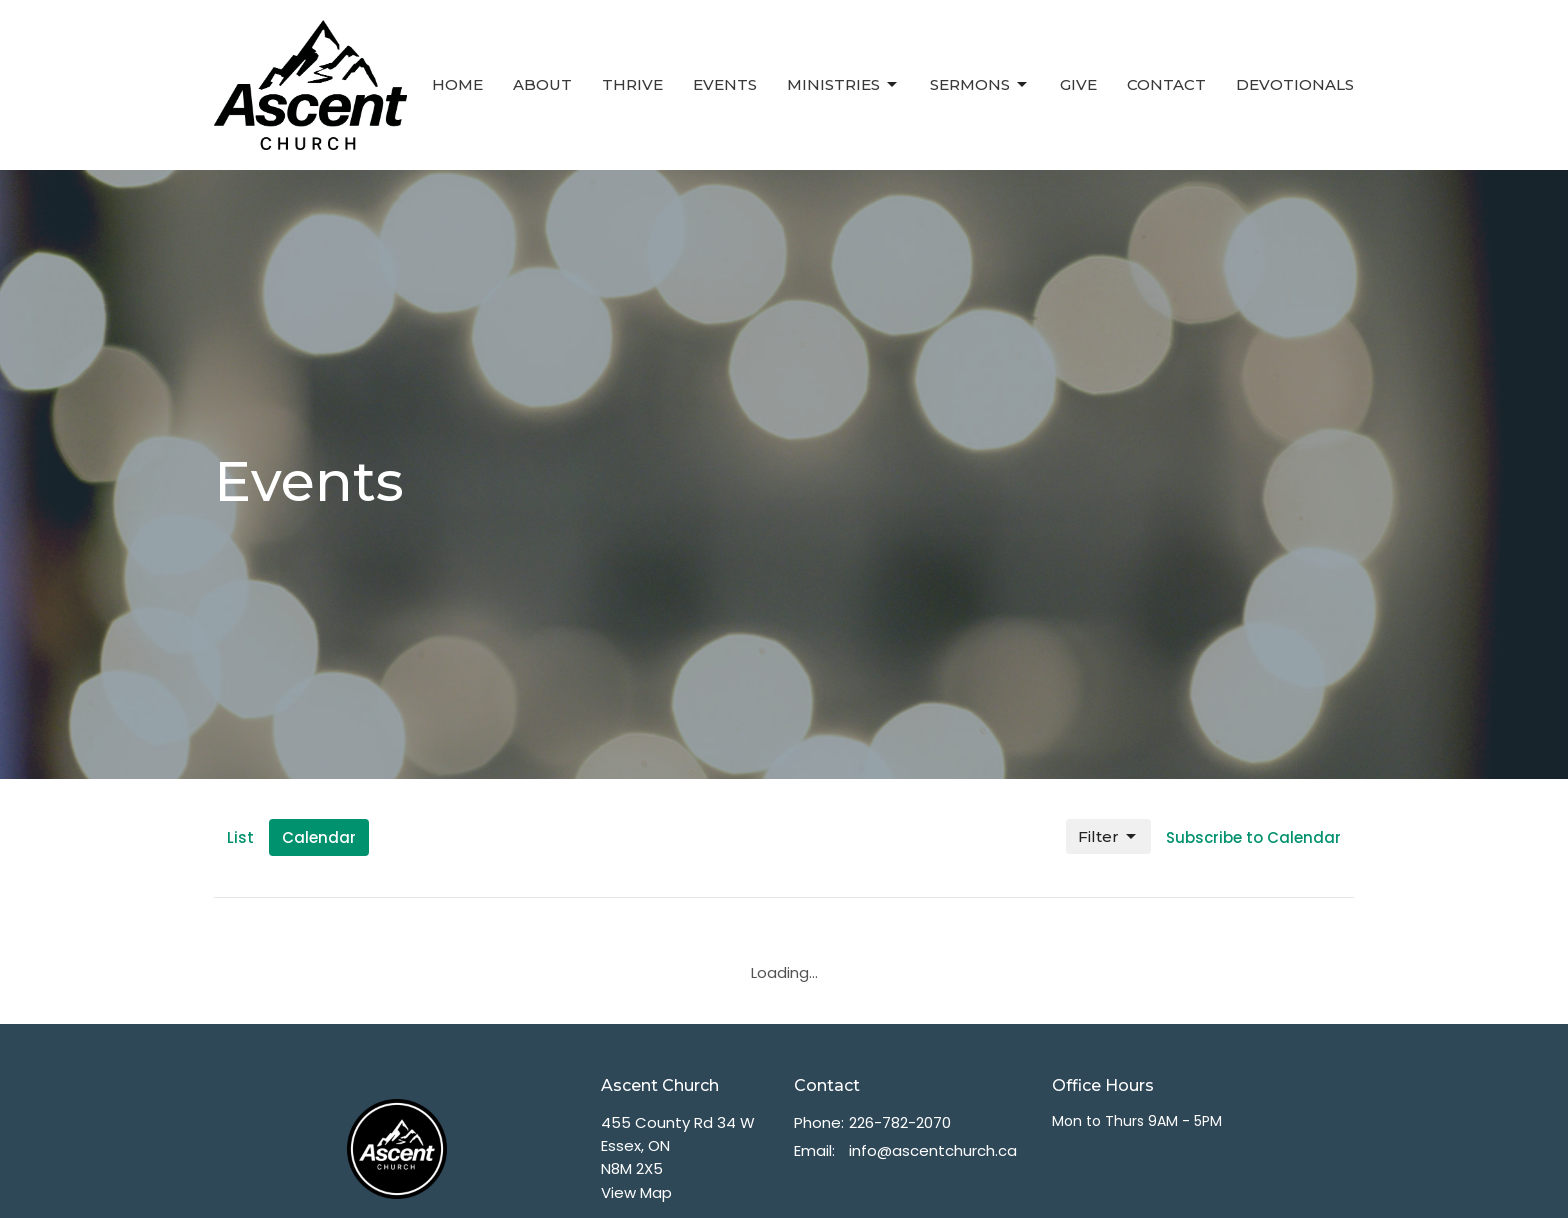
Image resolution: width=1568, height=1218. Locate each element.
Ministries (843, 85)
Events (725, 84)
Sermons (980, 85)
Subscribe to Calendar (1253, 837)
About (542, 84)
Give (1078, 84)
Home (457, 84)
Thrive (632, 84)
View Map (636, 1192)
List (240, 837)
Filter (1108, 837)
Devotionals (1295, 84)
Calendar (319, 837)
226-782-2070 (900, 1122)
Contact (1166, 84)
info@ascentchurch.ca (933, 1150)
